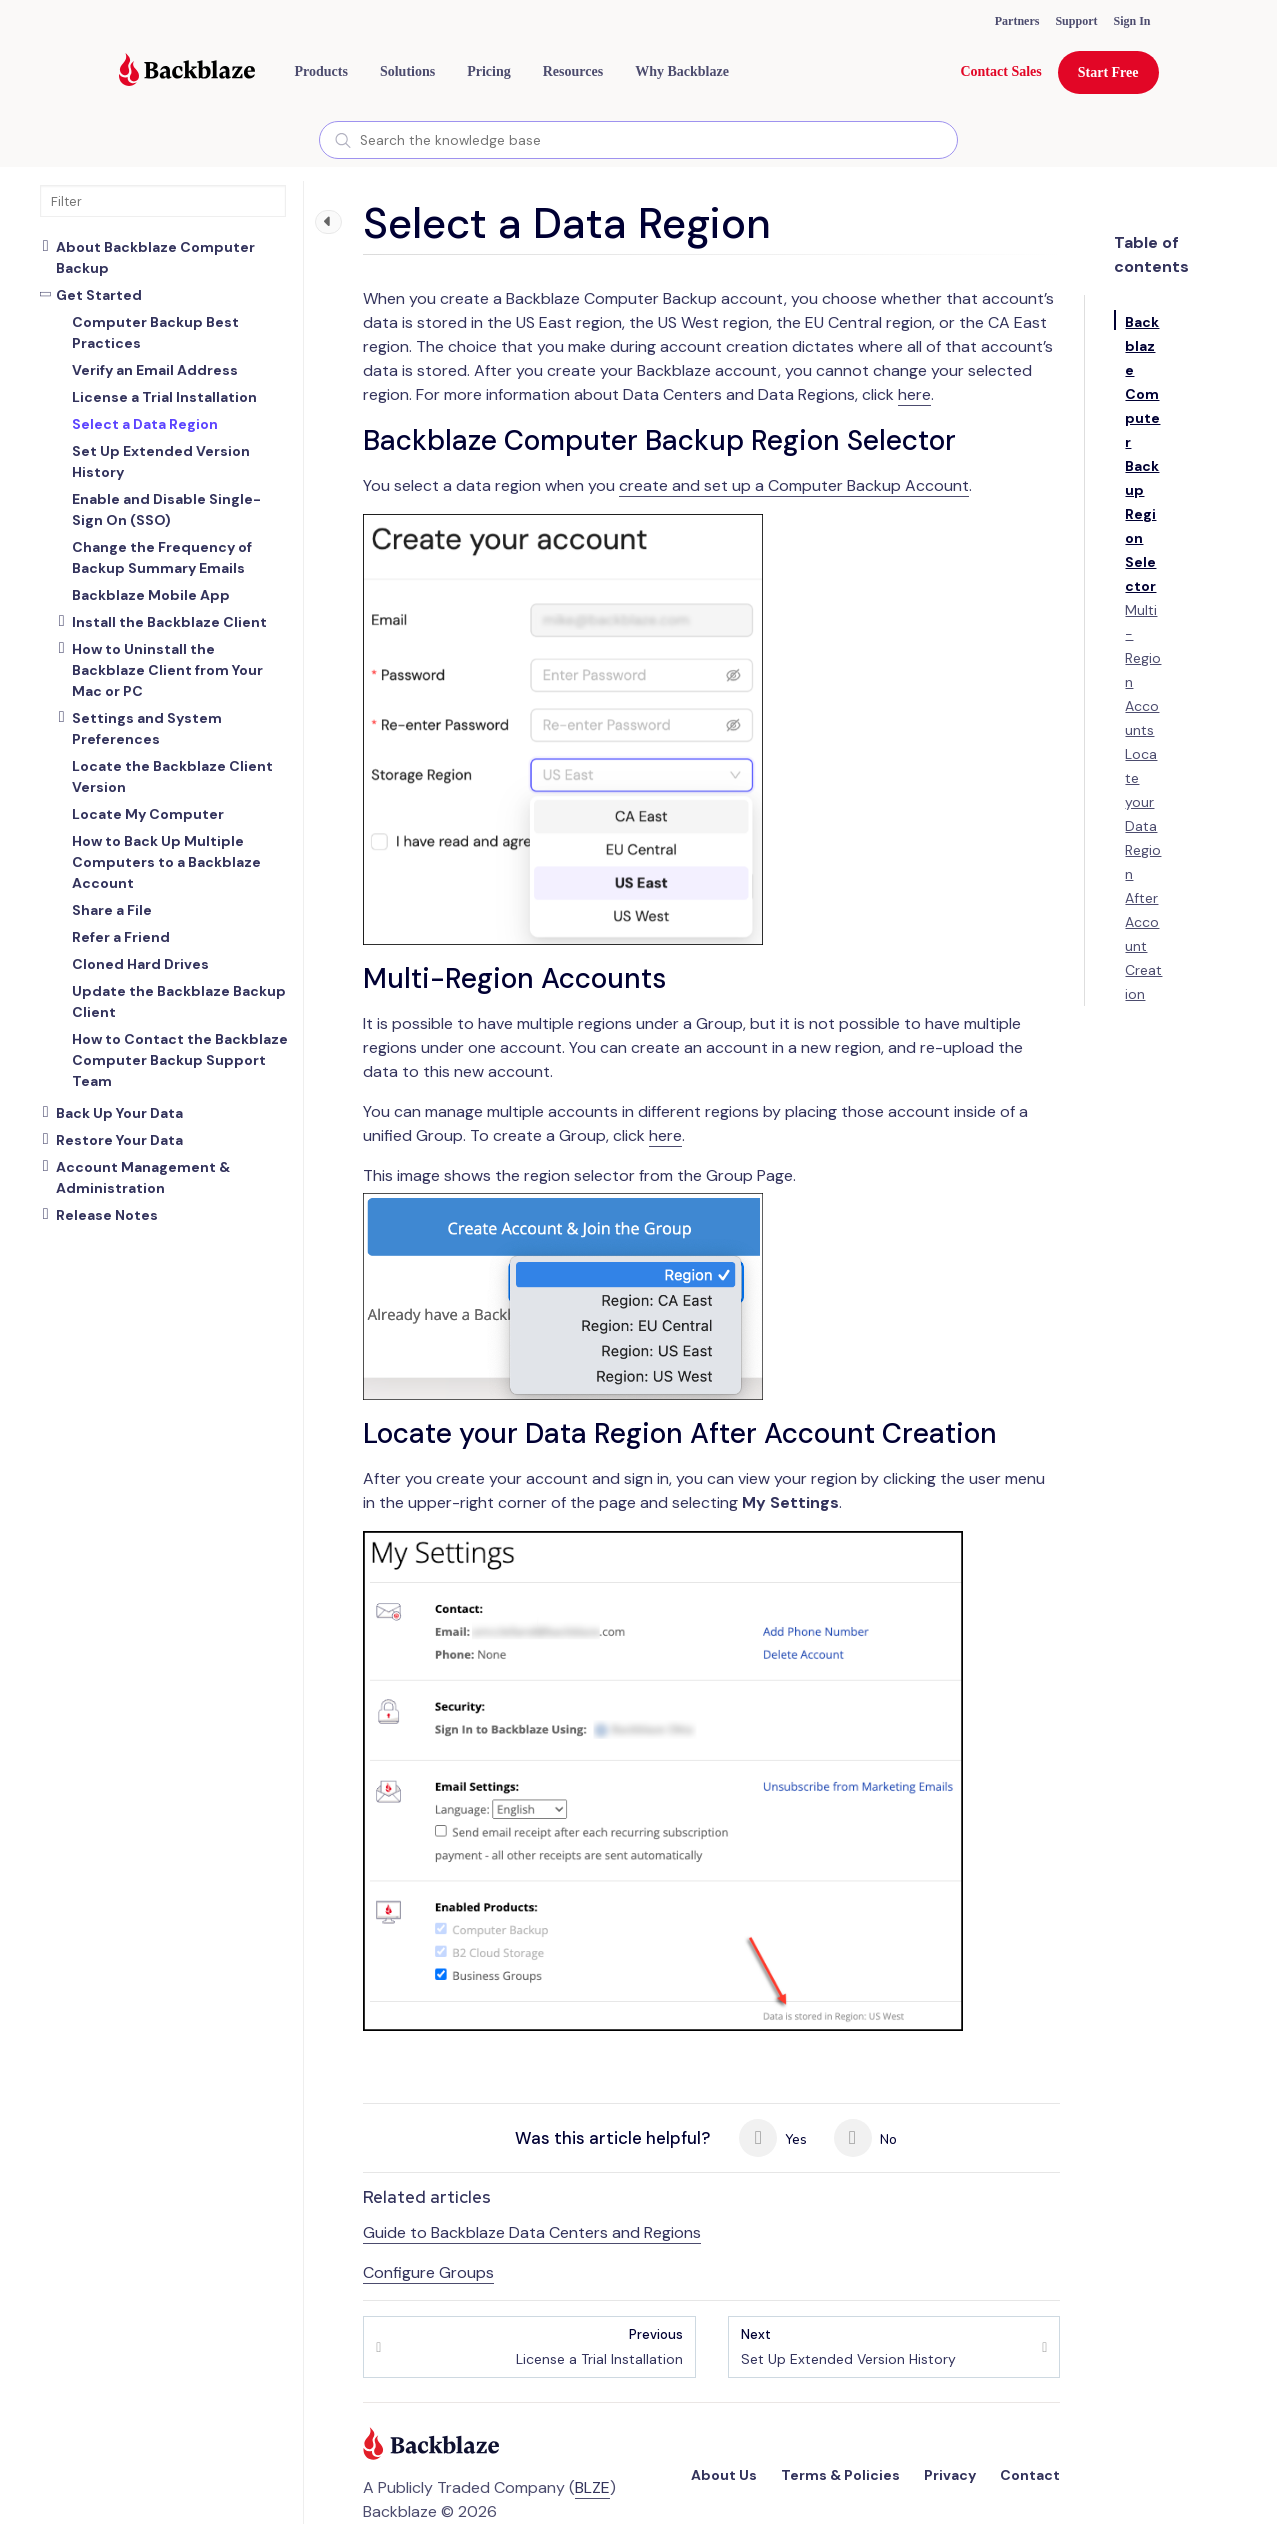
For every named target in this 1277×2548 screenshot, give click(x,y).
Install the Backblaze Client (169, 622)
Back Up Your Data (119, 1113)
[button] (321, 72)
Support (1076, 21)
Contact (1030, 2475)
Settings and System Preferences (147, 728)
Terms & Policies (840, 2475)
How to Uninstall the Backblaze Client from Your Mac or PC (167, 670)
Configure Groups (428, 2272)
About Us (724, 2475)
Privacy (950, 2475)
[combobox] (638, 140)
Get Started (99, 295)
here (914, 394)
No (865, 2138)
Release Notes (107, 1215)
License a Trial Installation (599, 2346)
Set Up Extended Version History (848, 2346)
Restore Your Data (119, 1140)
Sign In (1131, 21)
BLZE (592, 2487)
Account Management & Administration (143, 1177)
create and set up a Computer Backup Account (794, 485)
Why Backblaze (682, 71)
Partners (1017, 21)
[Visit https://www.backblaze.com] (187, 72)
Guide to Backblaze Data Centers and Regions (532, 2232)
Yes (773, 2138)
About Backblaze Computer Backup (155, 257)
